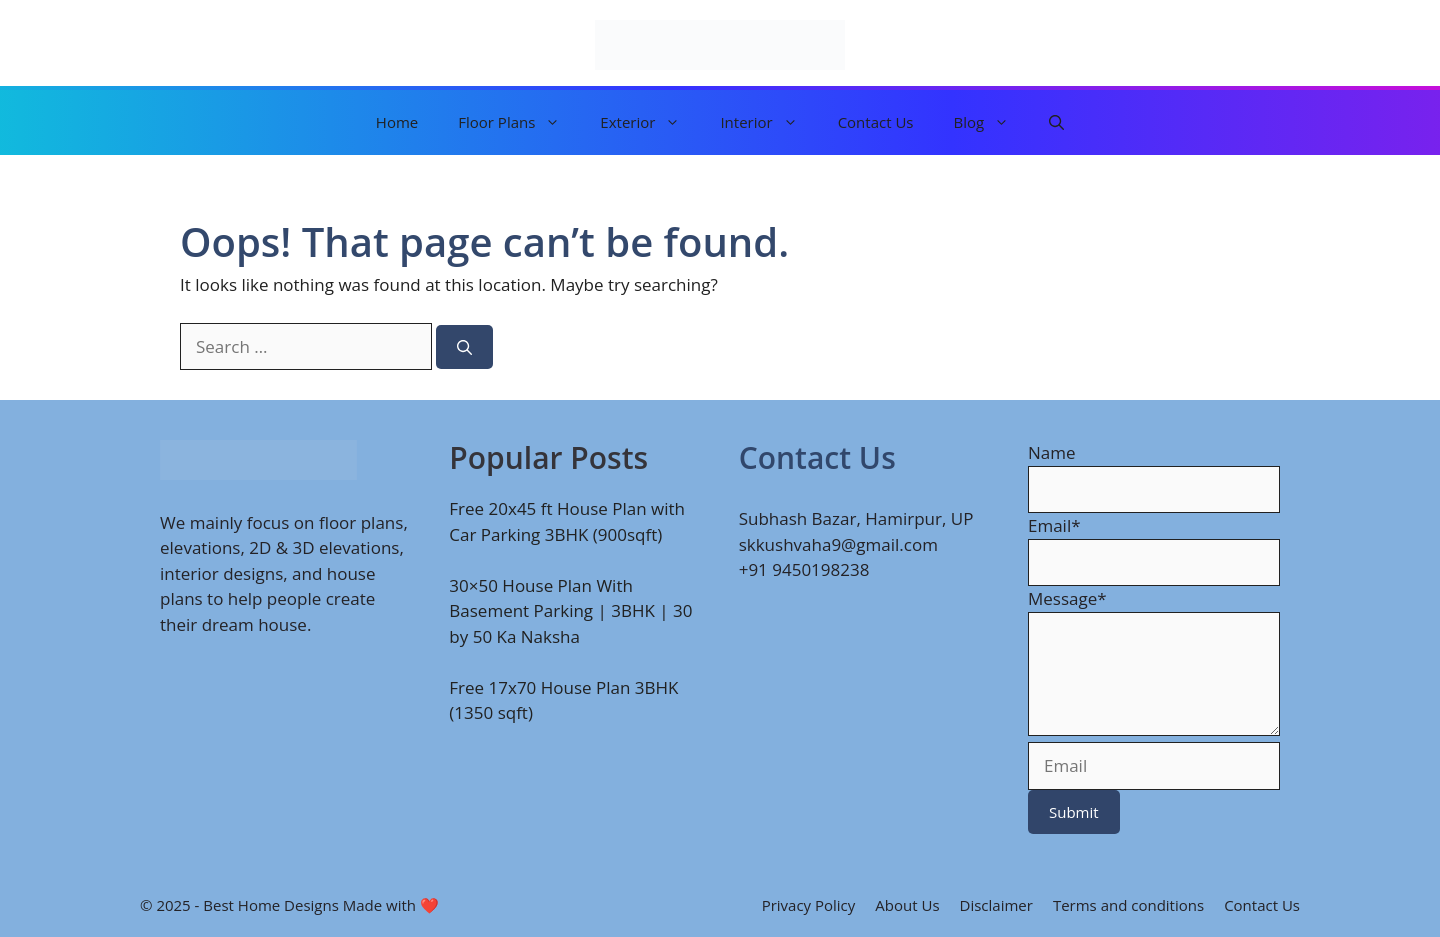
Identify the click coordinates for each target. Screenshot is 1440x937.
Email (1054, 525)
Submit (1074, 812)
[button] (1056, 122)
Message (1067, 598)
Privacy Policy (809, 905)
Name (1052, 452)
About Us (907, 905)
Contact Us (876, 122)
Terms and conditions (1128, 905)
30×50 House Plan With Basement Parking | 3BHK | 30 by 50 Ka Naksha (570, 611)
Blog (992, 122)
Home (397, 122)
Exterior (650, 122)
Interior (768, 122)
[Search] (464, 347)
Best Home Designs (271, 905)
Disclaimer (996, 905)
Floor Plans (519, 122)
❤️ (429, 905)
